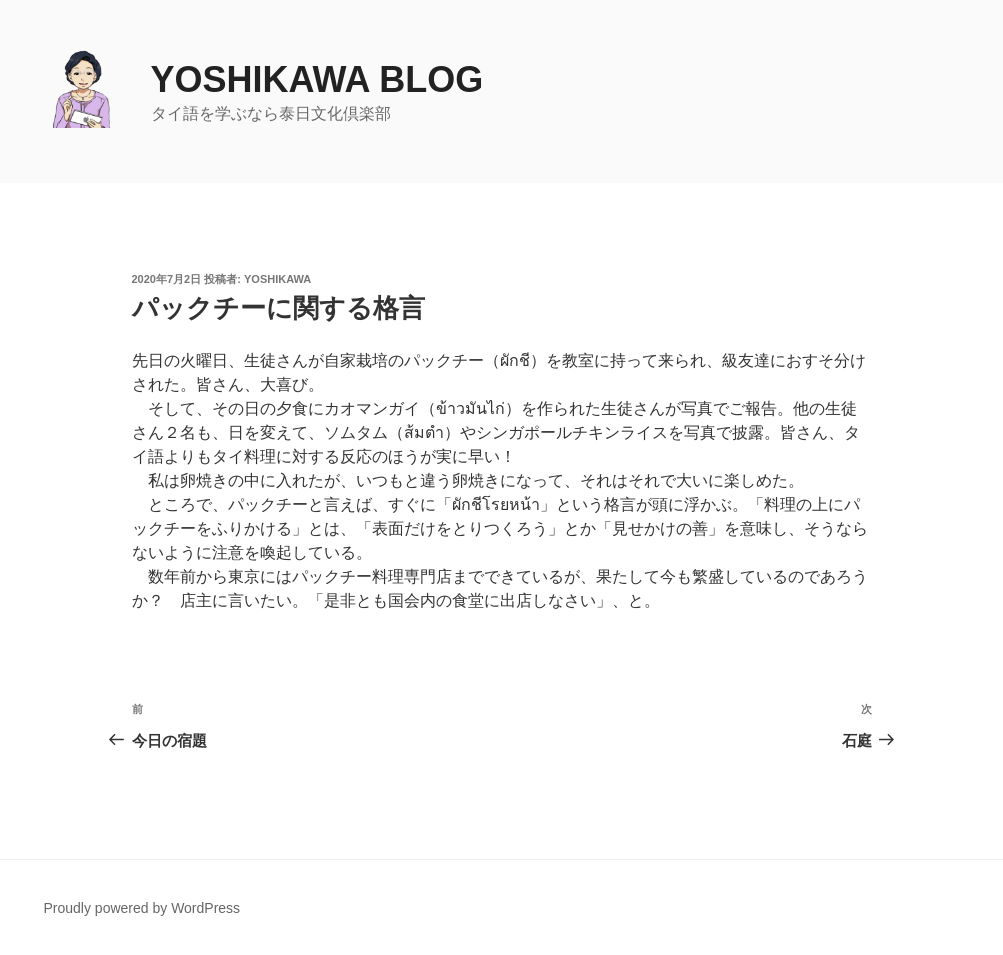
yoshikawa (277, 279)
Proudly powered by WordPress (142, 908)
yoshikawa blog (317, 79)
